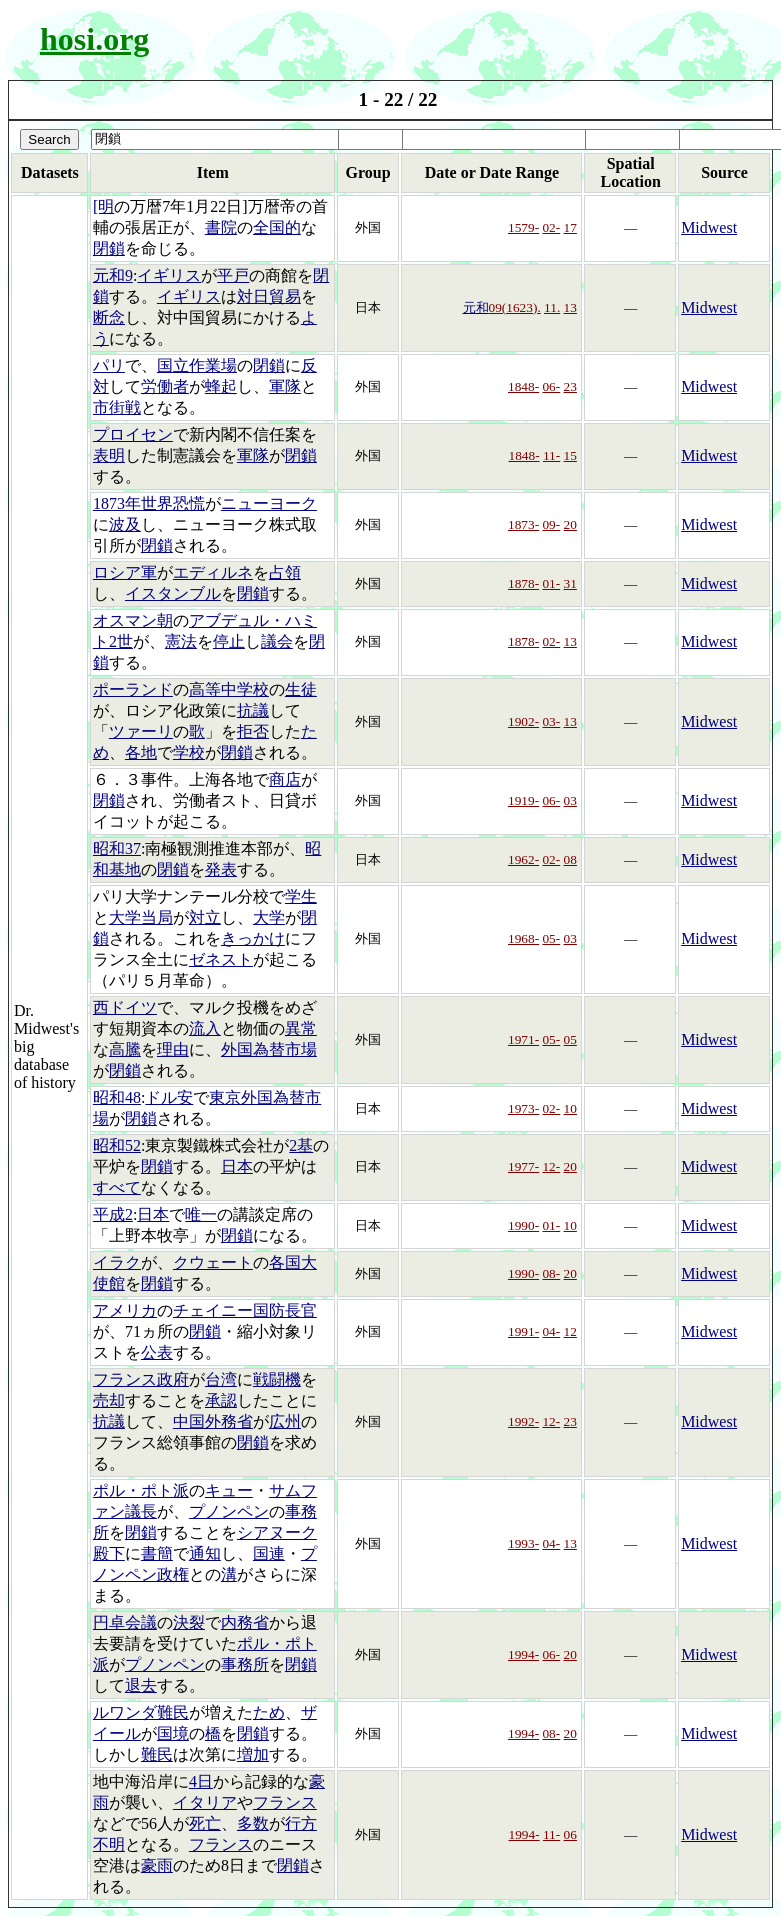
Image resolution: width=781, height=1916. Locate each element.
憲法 (181, 641)
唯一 (201, 1214)
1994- (523, 1654)
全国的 (277, 227)
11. (552, 307)
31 (570, 583)
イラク (117, 1262)
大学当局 (141, 917)
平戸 (233, 275)
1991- (523, 1331)
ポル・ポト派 (141, 1490)
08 (570, 859)
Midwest (709, 227)
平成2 (113, 1214)
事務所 (245, 1664)
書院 (221, 227)
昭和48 (117, 1097)
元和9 (113, 275)
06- (551, 386)
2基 (301, 1145)
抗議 (253, 710)
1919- (523, 800)
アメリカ (125, 1310)
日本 (237, 1166)
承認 (221, 1400)
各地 (141, 752)
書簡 (157, 1553)
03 (570, 800)
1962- (523, 859)
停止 (229, 641)
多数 (253, 1823)
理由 (173, 1049)
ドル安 (169, 1097)
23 (570, 386)
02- (551, 227)
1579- (523, 227)
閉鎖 (109, 248)
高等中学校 (229, 689)
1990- (523, 1225)
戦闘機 (277, 1379)
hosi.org (94, 39)
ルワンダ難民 (141, 1712)
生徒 (301, 689)
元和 (476, 307)
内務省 (245, 1622)
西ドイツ (125, 1007)
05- (551, 938)
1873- (523, 524)
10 (570, 1108)
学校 (189, 752)
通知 (205, 1553)
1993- (523, 1543)
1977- (523, 1166)
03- (551, 721)
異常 (301, 1028)
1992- (523, 1421)
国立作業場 (197, 365)
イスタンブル (173, 593)
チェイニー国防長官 (245, 1310)
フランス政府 (141, 1379)
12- (551, 1166)
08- (551, 1273)
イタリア (205, 1802)
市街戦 (117, 407)
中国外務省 (213, 1421)
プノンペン (229, 1511)
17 (570, 227)
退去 (141, 1685)
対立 (205, 917)
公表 (157, 1352)
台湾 (221, 1379)
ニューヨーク (269, 503)
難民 (157, 1754)
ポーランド (133, 689)
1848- (523, 386)
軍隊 (285, 386)
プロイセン (133, 434)
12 (570, 1331)
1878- (523, 583)
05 (570, 1039)
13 (570, 307)
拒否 (253, 731)
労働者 (165, 386)
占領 (285, 572)
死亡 (205, 1823)
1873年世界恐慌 (149, 503)
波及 (125, 524)
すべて (117, 1187)
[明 (103, 206)
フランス (285, 1802)
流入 (205, 1028)
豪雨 (157, 1865)
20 (570, 524)
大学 (269, 917)
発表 (221, 869)
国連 (269, 1553)
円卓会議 (125, 1622)
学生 (301, 896)
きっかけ (253, 938)
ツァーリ (141, 731)
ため (269, 1712)
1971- (523, 1039)
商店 (285, 779)
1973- (523, 1108)
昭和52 (117, 1145)
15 (570, 455)
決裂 (189, 1622)
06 (570, 1834)
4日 (201, 1781)
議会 (277, 641)
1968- (523, 938)
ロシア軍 (125, 572)
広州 (285, 1421)
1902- (523, 721)
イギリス (169, 275)
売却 (109, 1400)
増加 (253, 1754)
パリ (109, 365)
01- (551, 583)
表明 (109, 455)
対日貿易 (269, 296)
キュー (229, 1490)
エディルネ (213, 572)
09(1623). (515, 307)
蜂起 (221, 386)
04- (551, 1331)
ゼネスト (221, 959)
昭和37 (117, 848)
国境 (173, 1733)
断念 (109, 317)
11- (551, 455)
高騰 (125, 1049)
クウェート (213, 1262)
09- (551, 524)
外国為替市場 (269, 1049)
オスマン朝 (133, 620)
